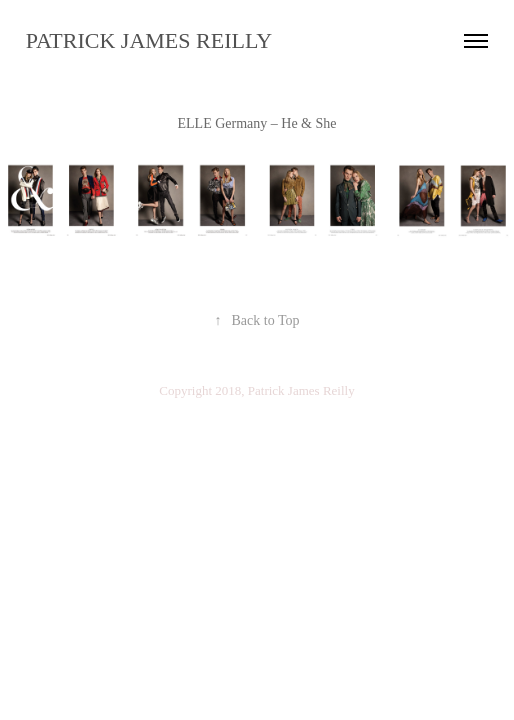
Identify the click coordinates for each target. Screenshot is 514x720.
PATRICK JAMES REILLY (149, 40)
